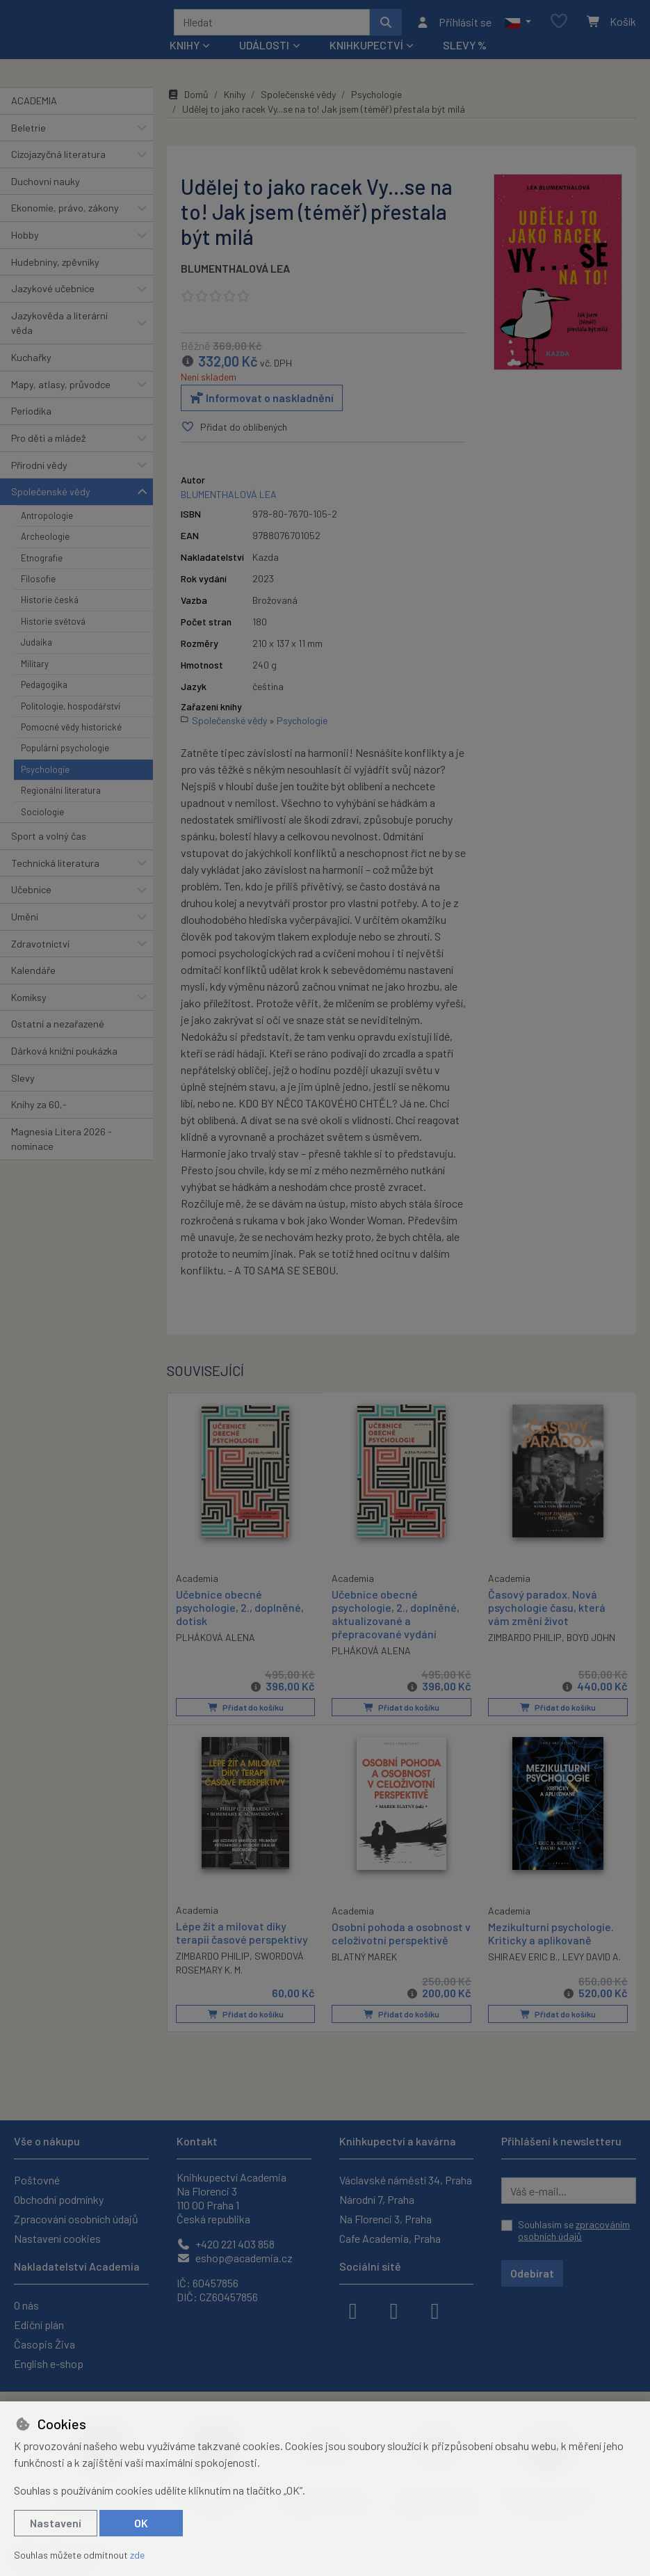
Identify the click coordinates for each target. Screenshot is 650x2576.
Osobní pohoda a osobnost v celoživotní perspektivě (401, 1937)
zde (137, 2555)
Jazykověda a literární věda (59, 328)
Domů (188, 99)
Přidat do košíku (245, 1712)
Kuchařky (31, 362)
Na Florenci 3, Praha (385, 2218)
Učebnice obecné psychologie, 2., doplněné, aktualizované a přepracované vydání (396, 1618)
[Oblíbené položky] (558, 25)
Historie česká (50, 604)
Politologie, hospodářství (70, 711)
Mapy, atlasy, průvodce (61, 389)
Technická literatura (55, 868)
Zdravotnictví (40, 948)
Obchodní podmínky (59, 2199)
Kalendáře (33, 975)
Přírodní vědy (39, 470)
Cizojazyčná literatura (58, 159)
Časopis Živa (44, 2344)
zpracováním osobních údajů (574, 2230)
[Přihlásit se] (453, 24)
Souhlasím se (574, 2230)
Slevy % (465, 49)
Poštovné (37, 2179)
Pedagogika (44, 689)
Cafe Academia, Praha (390, 2238)
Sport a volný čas (48, 841)
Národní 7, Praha (376, 2199)
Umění (24, 921)
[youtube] (435, 2309)
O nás (26, 2305)
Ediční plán (39, 2324)
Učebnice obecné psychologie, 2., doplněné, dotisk (240, 1611)
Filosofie (38, 583)
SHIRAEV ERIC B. (523, 1961)
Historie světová (53, 626)
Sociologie (42, 816)
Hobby (25, 240)
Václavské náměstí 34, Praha (405, 2179)
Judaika (36, 647)
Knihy (234, 99)
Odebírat (532, 2273)
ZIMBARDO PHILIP (525, 1642)
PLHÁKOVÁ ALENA (215, 1641)
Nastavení (55, 2522)
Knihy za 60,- (39, 1109)
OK (141, 2522)
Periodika (31, 416)
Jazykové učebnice (53, 293)
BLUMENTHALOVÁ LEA (235, 273)
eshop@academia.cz (235, 2257)
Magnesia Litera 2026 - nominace (61, 1144)
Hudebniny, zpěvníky (55, 267)
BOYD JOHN (591, 1642)
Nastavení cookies (57, 2238)
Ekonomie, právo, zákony (65, 212)
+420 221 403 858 (226, 2243)
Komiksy (29, 1002)
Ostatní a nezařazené (57, 1028)
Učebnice (31, 894)
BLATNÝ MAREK (364, 1961)
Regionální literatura (61, 795)
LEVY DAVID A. (591, 1961)
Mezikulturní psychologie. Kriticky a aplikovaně (551, 1937)
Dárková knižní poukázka (64, 1056)
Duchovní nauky (45, 186)
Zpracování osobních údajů (76, 2218)
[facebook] (353, 2309)
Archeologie (45, 541)
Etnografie (42, 562)
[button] (517, 24)
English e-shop (48, 2363)
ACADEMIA (34, 105)
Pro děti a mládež (48, 443)
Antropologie (47, 520)
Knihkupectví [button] (366, 49)
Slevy (23, 1083)
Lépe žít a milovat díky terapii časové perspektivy (242, 1936)
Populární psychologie (65, 752)
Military (35, 668)
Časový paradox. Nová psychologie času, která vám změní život (547, 1611)
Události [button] (264, 49)
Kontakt (197, 2140)
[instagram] (394, 2309)
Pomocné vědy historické (71, 731)
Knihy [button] (185, 49)
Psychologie (45, 774)
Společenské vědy (50, 496)
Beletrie (28, 132)
